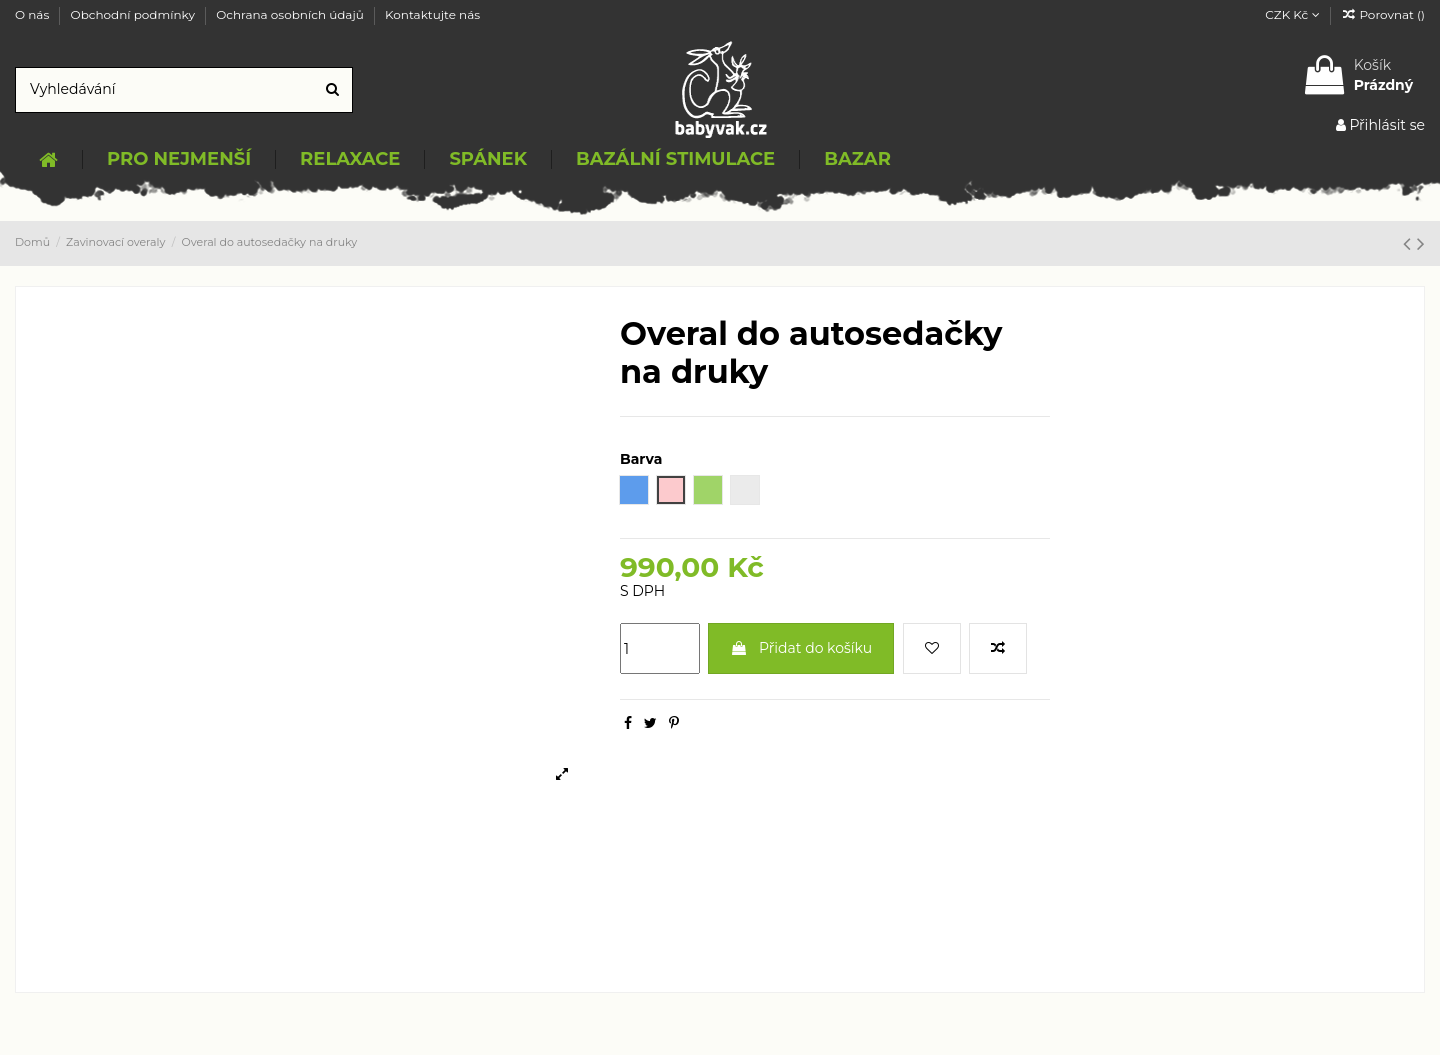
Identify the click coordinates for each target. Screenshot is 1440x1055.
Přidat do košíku (801, 648)
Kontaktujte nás (432, 14)
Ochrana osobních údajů (291, 14)
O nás (33, 14)
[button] (178, 160)
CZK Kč (1292, 14)
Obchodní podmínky (135, 14)
